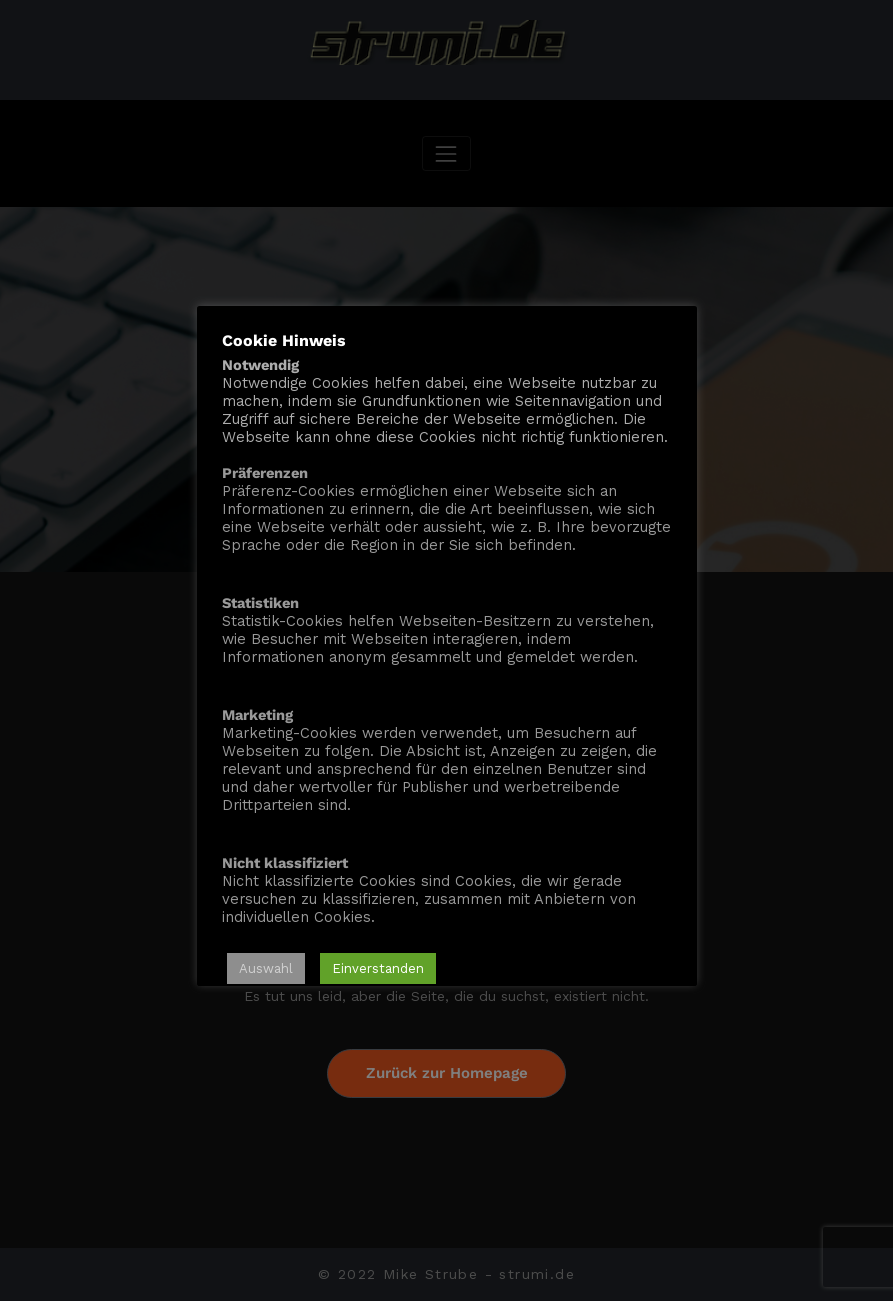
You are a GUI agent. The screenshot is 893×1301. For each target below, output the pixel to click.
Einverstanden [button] (378, 968)
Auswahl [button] (266, 968)
